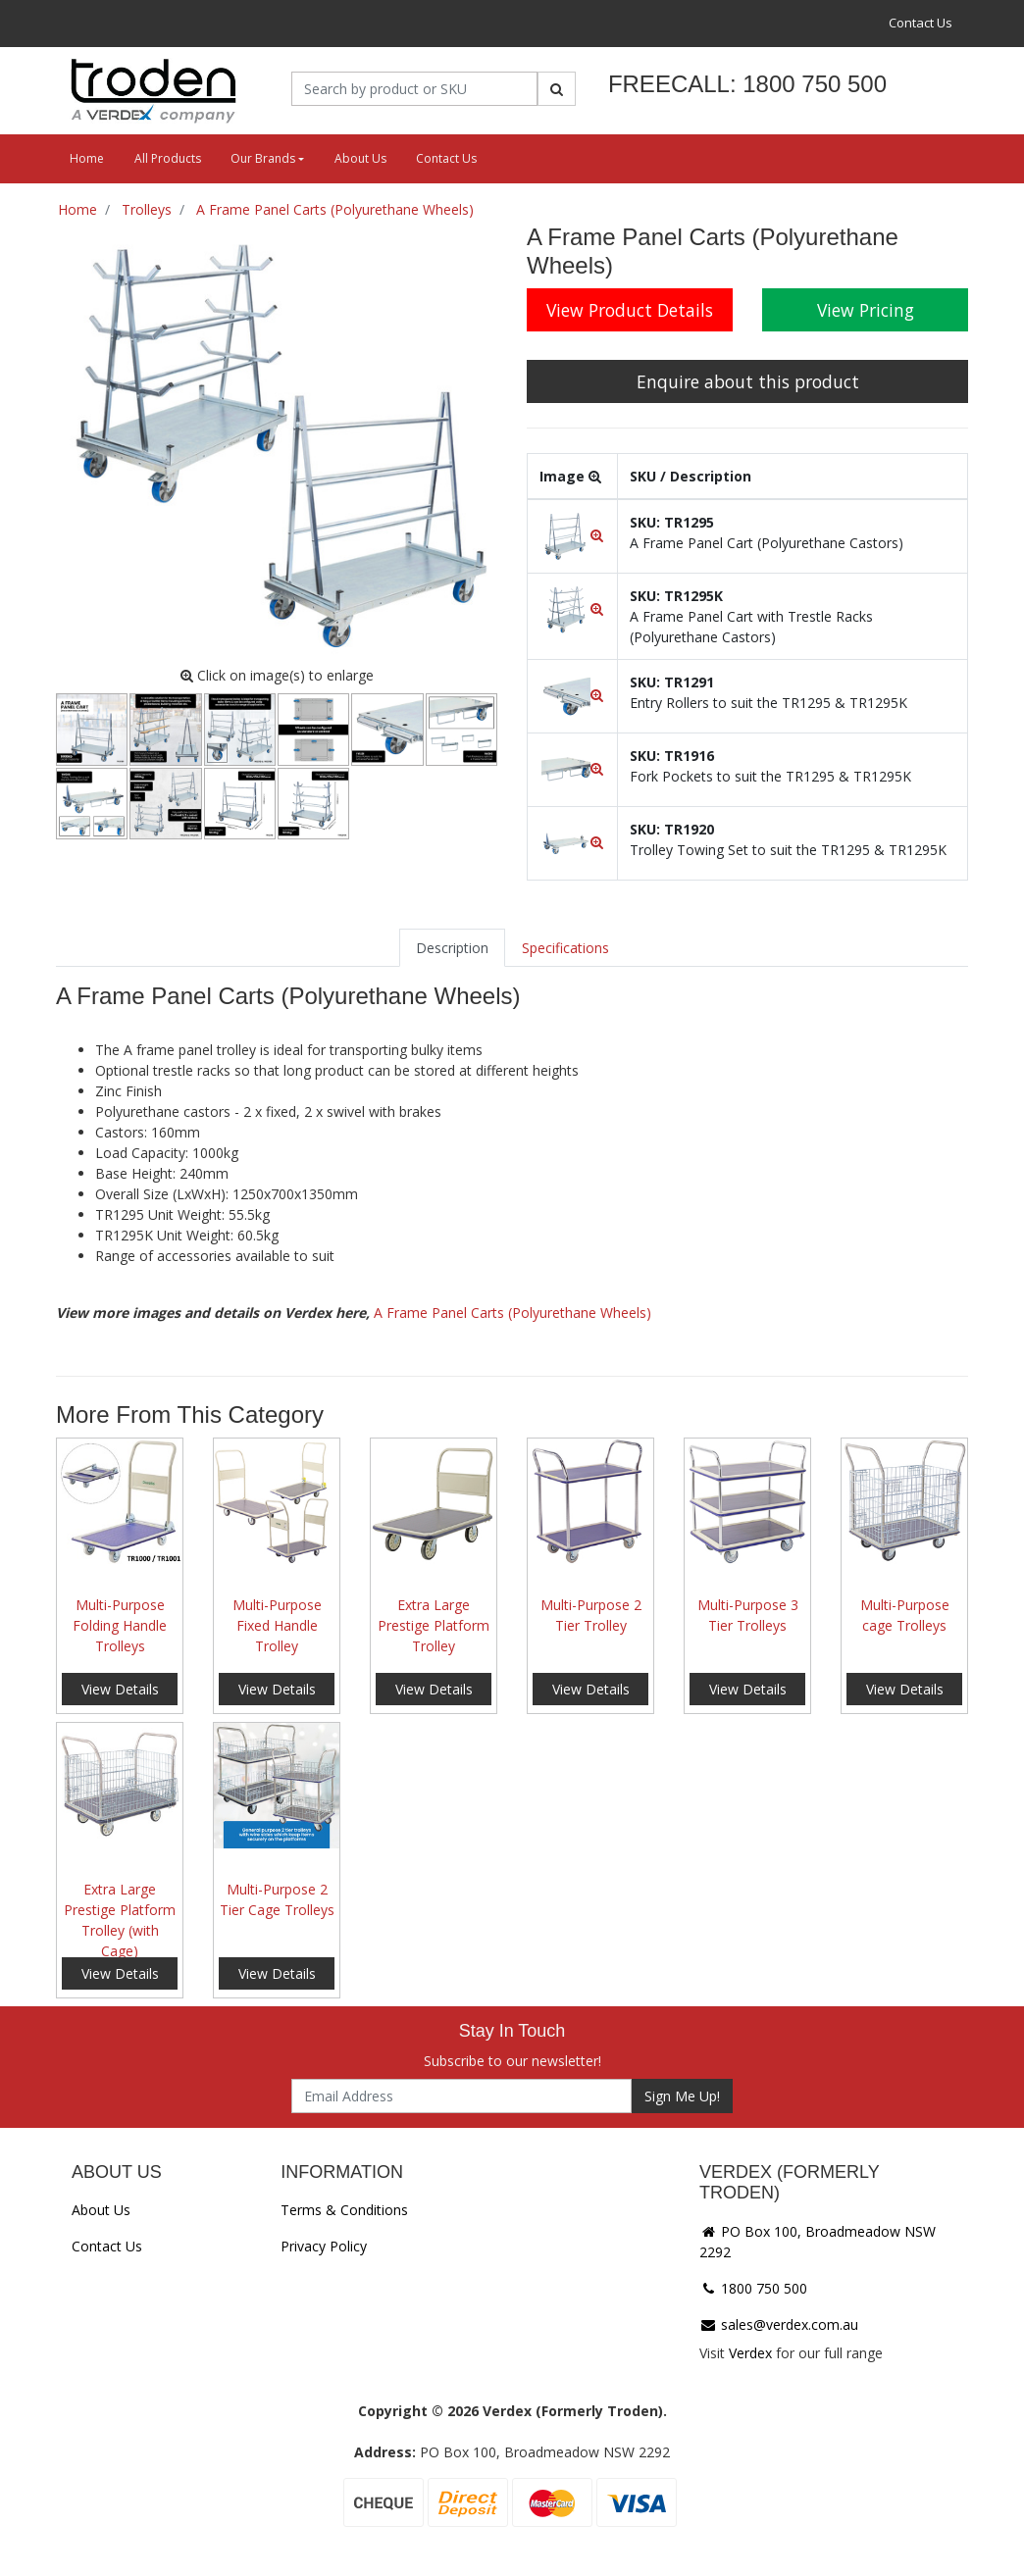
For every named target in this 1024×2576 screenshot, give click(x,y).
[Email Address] (461, 2096)
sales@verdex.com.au (778, 2324)
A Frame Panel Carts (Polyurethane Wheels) (512, 1312)
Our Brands (262, 158)
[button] (572, 535)
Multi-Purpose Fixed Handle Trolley (277, 1625)
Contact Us (920, 22)
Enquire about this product (748, 381)
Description (452, 947)
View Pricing (865, 310)
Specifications (565, 947)
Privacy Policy (324, 2246)
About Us (360, 158)
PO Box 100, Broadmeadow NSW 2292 (817, 2241)
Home (87, 158)
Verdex (750, 2353)
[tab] (452, 948)
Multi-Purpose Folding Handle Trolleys (120, 1625)
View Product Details (629, 310)
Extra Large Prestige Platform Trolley (433, 1625)
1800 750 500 (753, 2288)
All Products (167, 158)
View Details (120, 1689)
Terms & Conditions (344, 2209)
